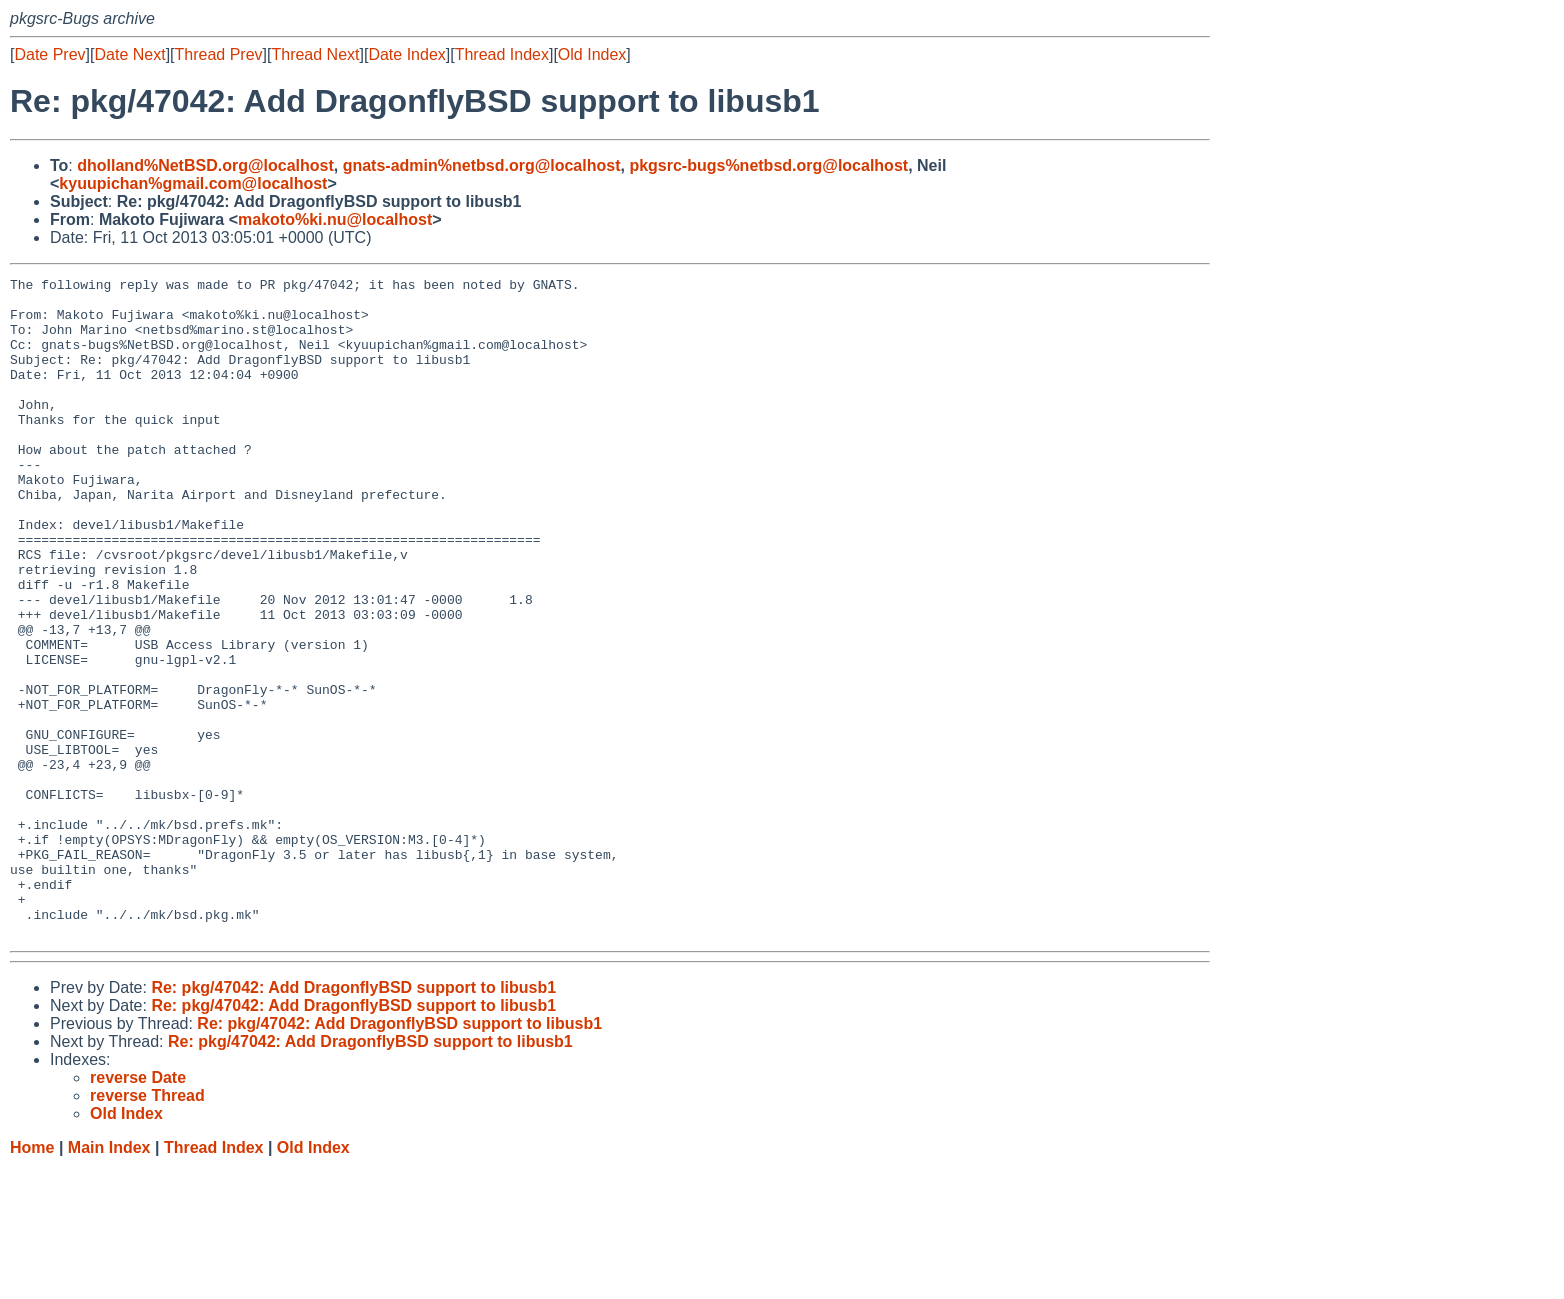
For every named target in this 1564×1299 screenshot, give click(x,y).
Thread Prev (219, 54)
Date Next (129, 54)
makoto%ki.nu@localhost (335, 219)
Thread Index (502, 54)
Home (32, 1279)
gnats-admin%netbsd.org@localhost (482, 165)
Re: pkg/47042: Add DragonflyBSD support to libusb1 (353, 1119)
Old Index (592, 54)
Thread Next (315, 54)
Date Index (406, 54)
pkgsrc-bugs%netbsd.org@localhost (768, 165)
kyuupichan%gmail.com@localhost (193, 183)
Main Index (109, 1279)
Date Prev (49, 54)
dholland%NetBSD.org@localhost (205, 165)
